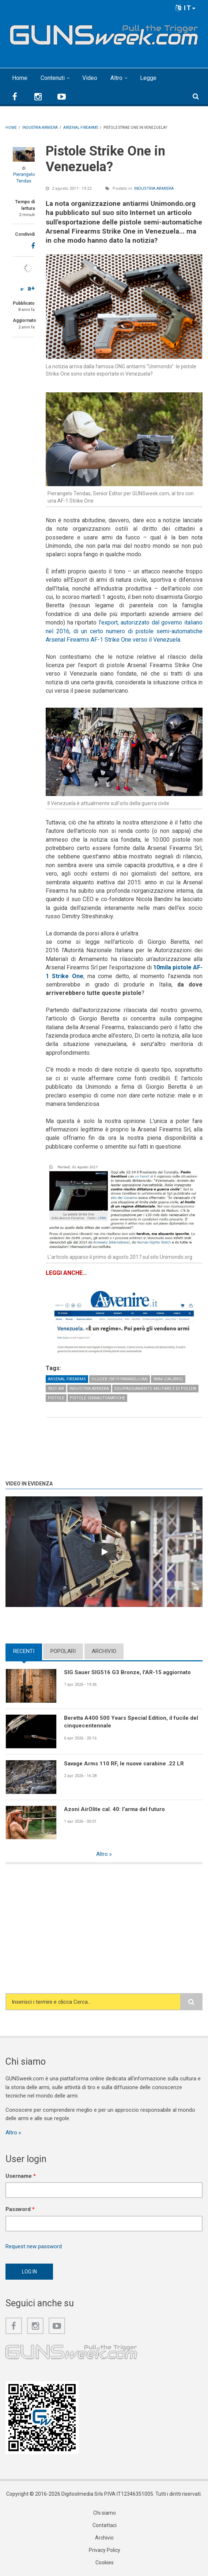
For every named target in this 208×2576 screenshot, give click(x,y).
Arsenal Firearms (67, 1379)
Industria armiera (154, 188)
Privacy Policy (104, 2550)
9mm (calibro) (168, 1379)
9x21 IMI (56, 1388)
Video (89, 77)
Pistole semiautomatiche (97, 1398)
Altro (116, 77)
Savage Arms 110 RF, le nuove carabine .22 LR (124, 1763)
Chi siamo (104, 2512)
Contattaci (104, 2525)
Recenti (23, 1651)
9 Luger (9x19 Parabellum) (119, 1379)
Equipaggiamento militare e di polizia (155, 1388)
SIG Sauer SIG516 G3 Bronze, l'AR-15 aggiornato (127, 1672)
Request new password (33, 2246)
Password (20, 2209)
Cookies (104, 2562)
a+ (31, 288)
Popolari (63, 1651)
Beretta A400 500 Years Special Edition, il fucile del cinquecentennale (131, 1722)
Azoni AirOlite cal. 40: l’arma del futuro (114, 1809)
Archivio (104, 1651)
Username (20, 2176)
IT (185, 8)
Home (19, 77)
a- (22, 289)
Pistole (56, 1398)
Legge (148, 77)
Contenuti (53, 77)
